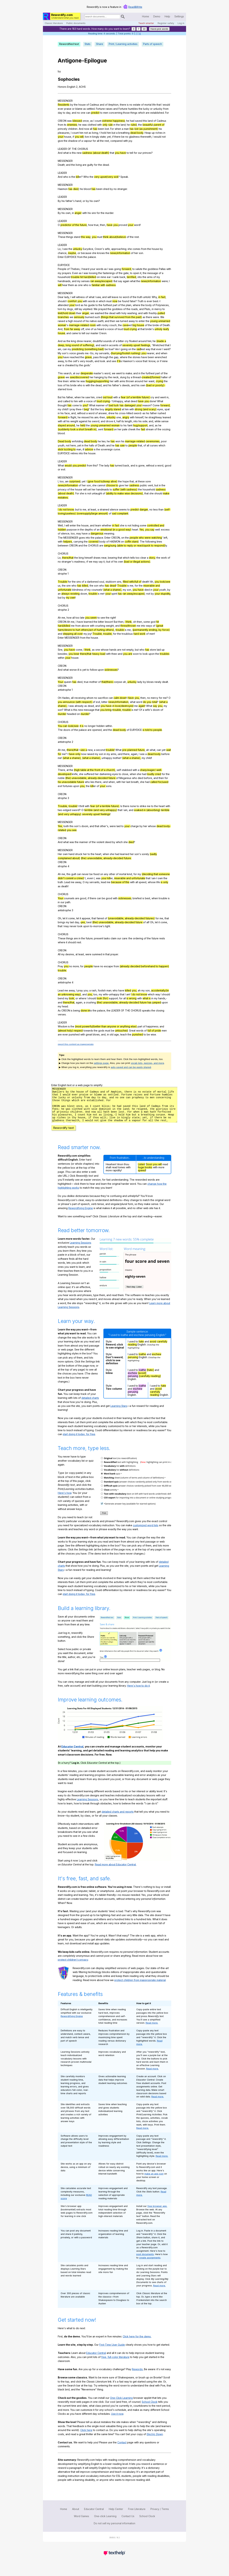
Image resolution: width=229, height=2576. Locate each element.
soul (101, 581)
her (136, 253)
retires (74, 453)
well (157, 529)
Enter (107, 537)
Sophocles (69, 79)
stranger (122, 188)
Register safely (166, 23)
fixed (96, 874)
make (129, 373)
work (164, 557)
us (95, 329)
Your (61, 681)
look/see (165, 581)
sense (165, 421)
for (94, 140)
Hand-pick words (159, 29)
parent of (159, 124)
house (82, 104)
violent (100, 842)
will (60, 285)
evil (63, 469)
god (153, 621)
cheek (132, 429)
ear (109, 277)
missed (85, 417)
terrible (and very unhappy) (100, 810)
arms (150, 277)
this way (86, 236)
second (100, 749)
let (64, 918)
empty (129, 649)
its (65, 124)
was (69, 120)
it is (82, 725)
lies (104, 441)
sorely (145, 854)
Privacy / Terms (159, 2515)
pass (96, 357)
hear (64, 285)
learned (88, 621)
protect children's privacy (73, 1966)
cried (99, 397)
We (96, 309)
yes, (83, 922)
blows (150, 681)
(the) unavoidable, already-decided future (90, 777)
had (132, 120)
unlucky (157, 108)
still (76, 309)
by (59, 71)
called (66, 401)
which (141, 112)
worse (73, 669)
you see (72, 830)
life (154, 104)
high (70, 321)
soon (136, 653)
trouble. (62, 970)
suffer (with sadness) (125, 489)
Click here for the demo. (137, 2342)
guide (91, 305)
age (116, 1034)
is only (164, 882)
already (79, 705)
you (115, 224)
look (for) (103, 998)
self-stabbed (124, 769)
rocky (105, 325)
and (102, 104)
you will (79, 136)
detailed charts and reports (118, 1818)
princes (147, 152)
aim (96, 417)
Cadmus (94, 104)
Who (86, 176)
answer (102, 413)
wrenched (161, 357)
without (81, 413)
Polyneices (162, 305)
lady (66, 297)
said (103, 345)
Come (156, 405)
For (167, 112)
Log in (181, 23)
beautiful (148, 124)
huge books (145, 1173)
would (166, 104)
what (66, 152)
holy (123, 313)
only (105, 124)
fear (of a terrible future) (135, 397)
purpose (72, 529)
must (99, 236)
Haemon (128, 361)
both (66, 826)
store (153, 649)
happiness (152, 1026)
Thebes (75, 268)
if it (118, 361)
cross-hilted (126, 413)
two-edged (64, 810)
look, (72, 998)
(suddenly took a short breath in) (77, 429)
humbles (133, 108)
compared (116, 140)
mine (103, 277)
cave (125, 325)
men (105, 112)
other (103, 826)
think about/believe (114, 236)
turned (124, 321)
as (84, 108)
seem (93, 617)
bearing (112, 557)
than (161, 509)
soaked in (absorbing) (147, 810)
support (113, 998)
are (148, 112)
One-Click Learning (121, 2404)
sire (94, 212)
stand (77, 236)
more (76, 966)
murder (109, 212)
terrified (131, 277)
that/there (107, 681)
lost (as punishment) (146, 128)
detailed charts (90, 1404)
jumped (156, 1002)
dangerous (97, 533)
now (86, 128)
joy (130, 140)
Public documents (76, 23)
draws (97, 557)
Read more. (152, 2029)
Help (167, 16)
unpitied (87, 309)
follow (93, 669)
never (85, 874)
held (82, 425)
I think (128, 621)
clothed (91, 124)
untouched (121, 1030)
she (130, 248)
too (62, 481)
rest (106, 140)
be (123, 136)
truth (139, 297)
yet (109, 136)
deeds (126, 385)
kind (129, 874)
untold (146, 297)
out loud (108, 397)
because (86, 253)
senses (85, 281)
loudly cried (154, 774)
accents (113, 345)
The (101, 465)
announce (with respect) (78, 701)
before (165, 754)
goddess (153, 268)
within (61, 657)
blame (78, 108)
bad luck (114, 405)
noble (61, 777)
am (59, 349)
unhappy (107, 757)
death (145, 581)
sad (139, 349)
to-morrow (96, 926)
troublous (127, 633)
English (71, 86)
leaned (167, 417)
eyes (160, 409)
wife (107, 248)
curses (154, 445)
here (73, 445)
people (132, 445)
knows (101, 253)
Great (132, 1030)
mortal (148, 104)
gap (116, 357)
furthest (107, 305)
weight (74, 421)
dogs (70, 309)
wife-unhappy (111, 994)
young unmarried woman (105, 425)
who (65, 176)
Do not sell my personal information (114, 2529)
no (130, 104)
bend (61, 998)
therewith (145, 136)
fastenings (109, 273)
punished (74, 1034)
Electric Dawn (155, 2440)
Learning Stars (118, 1412)
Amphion (113, 104)
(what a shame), (112, 589)
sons (108, 786)
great (89, 1034)
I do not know (66, 509)
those (126, 112)
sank (116, 277)
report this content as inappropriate (76, 1044)
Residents (63, 104)
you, (137, 697)
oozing (166, 429)
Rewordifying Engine (80, 1214)
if (73, 136)
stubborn (111, 581)
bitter (121, 341)
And (81, 128)
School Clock (149, 2408)
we (92, 313)
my (59, 273)
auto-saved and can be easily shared (131, 1067)
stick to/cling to (67, 449)
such (97, 317)
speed (142, 882)
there (123, 104)
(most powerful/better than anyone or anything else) (106, 1026)
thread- (137, 377)
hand (78, 200)
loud (120, 329)
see (65, 248)
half (118, 421)
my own (70, 597)
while (73, 381)
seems (123, 509)
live (87, 136)
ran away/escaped (101, 281)
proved (122, 224)
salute (138, 268)
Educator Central (72, 1752)
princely (62, 128)
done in (85, 1010)
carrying (78, 541)
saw (98, 297)
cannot (101, 485)
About (75, 2515)
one (83, 112)
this (145, 120)
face (67, 413)
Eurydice (88, 248)
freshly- (153, 313)
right (112, 617)
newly (157, 681)
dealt (165, 681)
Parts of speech (152, 43)
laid (159, 649)
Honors (62, 86)
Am (117, 349)
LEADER (115, 1010)
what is (147, 998)
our (140, 152)
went (166, 349)
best (155, 301)
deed (134, 401)
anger (78, 212)
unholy (158, 329)
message (152, 273)
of (87, 104)
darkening (105, 774)
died (76, 188)
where (136, 305)
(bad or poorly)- (155, 385)
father (68, 200)
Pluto (147, 309)
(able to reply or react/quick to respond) (141, 545)
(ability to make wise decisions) (124, 493)
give (60, 140)
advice (89, 449)
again (126, 281)
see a (83, 749)
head (65, 1006)
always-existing (70, 593)
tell (131, 152)
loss (60, 385)
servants (104, 353)
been (101, 128)
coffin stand (131, 541)
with (99, 124)
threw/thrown (128, 625)
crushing (100, 625)
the (76, 104)
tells (132, 557)
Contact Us (127, 2522)
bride (156, 325)
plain (128, 305)
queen (68, 681)
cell (75, 361)
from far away (72, 329)
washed (99, 313)
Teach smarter (146, 23)
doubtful (98, 341)
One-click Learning (105, 2522)
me (87, 353)
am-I (154, 878)
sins (78, 581)
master (94, 333)
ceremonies (153, 441)
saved (138, 120)
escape (108, 966)
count (98, 120)
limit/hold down (66, 313)
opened (97, 729)
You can (62, 725)
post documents (145, 2260)
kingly (95, 136)
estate (136, 104)
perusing (133, 1363)
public (143, 485)
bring (108, 709)
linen (66, 381)
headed (71, 713)
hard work (139, 633)
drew (80, 341)
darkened (93, 581)
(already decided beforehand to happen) (144, 966)
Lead (67, 882)
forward (63, 417)
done (153, 401)
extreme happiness (113, 120)
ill (83, 449)
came (75, 333)
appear (86, 918)
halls (91, 445)
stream (150, 429)
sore (148, 481)
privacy (62, 489)
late (82, 617)
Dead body (64, 441)
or (73, 108)
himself (139, 417)
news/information (120, 253)
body (148, 305)
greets (80, 353)
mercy (158, 309)
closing (160, 1010)
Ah (151, 581)
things (133, 112)
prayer (114, 954)
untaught (97, 493)
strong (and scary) (146, 409)
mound (78, 321)
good (168, 465)
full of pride (154, 1030)
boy (102, 409)
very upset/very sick (106, 176)
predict (95, 112)
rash (93, 990)
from (166, 108)
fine (60, 381)
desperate (87, 373)
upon (151, 653)
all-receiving (78, 697)
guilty (90, 164)
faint (129, 425)
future (89, 938)
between (63, 545)
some (143, 525)
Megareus (125, 777)
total (154, 701)
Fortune (100, 108)
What (160, 401)
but (113, 132)
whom (89, 697)
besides (62, 653)
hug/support (140, 425)
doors (66, 729)
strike (143, 806)
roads (134, 309)
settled (91, 108)
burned (89, 317)
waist (151, 381)
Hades (66, 697)
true (96, 224)
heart (135, 529)
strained (104, 509)
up (153, 132)
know (152, 361)
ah (147, 749)
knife (75, 774)
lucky (146, 108)
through (104, 357)
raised (61, 321)
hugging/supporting (97, 381)
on (98, 277)
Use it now (117, 2420)
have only (75, 754)
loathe (142, 1360)
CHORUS (82, 148)
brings (61, 922)
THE (74, 148)
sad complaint (120, 513)
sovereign (107, 449)
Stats (87, 43)
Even (75, 273)
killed (85, 585)
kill (77, 176)
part (115, 305)
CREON (115, 537)
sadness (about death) (95, 152)
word (137, 224)
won (117, 441)
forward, (127, 268)
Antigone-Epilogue (82, 60)
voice (110, 329)
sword (137, 413)
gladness (134, 136)
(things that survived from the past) (121, 317)
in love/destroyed (122, 705)
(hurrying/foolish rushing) (126, 353)
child (64, 409)
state (103, 136)
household (64, 277)
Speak (124, 176)
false (132, 301)
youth (61, 445)
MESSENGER (65, 100)
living (95, 132)
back (122, 277)
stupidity (165, 593)
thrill (81, 806)
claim (113, 938)
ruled (134, 124)
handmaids (64, 281)
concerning (115, 112)
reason (146, 405)
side (144, 421)
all (91, 128)
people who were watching (146, 537)
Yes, (141, 529)
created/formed (151, 377)
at (139, 329)
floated (133, 341)
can (88, 112)
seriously (79, 317)
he (127, 120)
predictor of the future (73, 224)
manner (100, 405)
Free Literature (136, 2515)
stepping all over (73, 633)
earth (101, 321)
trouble (75, 277)
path (67, 902)
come (75, 405)
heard (85, 268)
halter (164, 377)
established (157, 112)
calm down (120, 697)
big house (138, 325)
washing (132, 313)
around (142, 341)
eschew (156, 1360)
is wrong (131, 998)
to (64, 112)
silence (114, 509)
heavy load (98, 653)
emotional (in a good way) (115, 529)
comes (136, 248)
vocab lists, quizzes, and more (147, 1063)
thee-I (79, 409)
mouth (89, 361)
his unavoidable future (71, 781)
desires (69, 954)
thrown (130, 381)
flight (73, 417)
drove (109, 421)
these (141, 481)
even (90, 878)
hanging (99, 377)
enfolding (77, 441)
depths (89, 529)
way (148, 349)
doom (83, 593)
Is (121, 806)
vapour (88, 140)
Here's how (64, 1499)
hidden (100, 725)
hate (141, 1347)
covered (93, 541)
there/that (68, 557)
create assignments (149, 2264)
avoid (153, 1347)
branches (63, 317)
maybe (72, 253)
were (165, 281)
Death (166, 325)
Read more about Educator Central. (115, 1870)
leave (115, 297)
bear (76, 653)
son (141, 253)
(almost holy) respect (70, 1030)
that (159, 104)
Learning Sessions (80, 1249)
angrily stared (113, 409)
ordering (138, 938)
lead (103, 882)
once (86, 120)
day (60, 112)
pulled (161, 313)
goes (82, 537)
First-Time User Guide (112, 2351)
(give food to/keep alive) (102, 481)
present (98, 938)
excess (165, 529)
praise (67, 108)
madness (79, 561)
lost (107, 128)
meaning (109, 533)
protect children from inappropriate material (140, 1986)
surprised (74, 481)
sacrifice (103, 697)
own (96, 200)
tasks (107, 938)
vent (150, 485)
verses (62, 1014)
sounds (107, 341)
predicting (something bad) (88, 349)
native (93, 321)
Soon (149, 1170)
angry (125, 417)
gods (87, 365)
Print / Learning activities (123, 43)
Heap (148, 132)
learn (98, 525)
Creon (98, 248)
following (150, 541)
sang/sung (110, 545)
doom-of (158, 709)
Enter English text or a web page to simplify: (77, 1085)
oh (134, 621)
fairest (100, 918)
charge (134, 826)
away (132, 321)
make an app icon (154, 2180)
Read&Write (135, 6)
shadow (72, 140)
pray (72, 409)
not (86, 132)
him (81, 132)
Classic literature (54, 23)
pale (124, 429)
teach (123, 1034)
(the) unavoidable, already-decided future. (106, 858)
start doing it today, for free (79, 1440)
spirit (114, 593)
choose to (112, 485)
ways (149, 625)
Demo (156, 16)
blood (87, 188)
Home (145, 16)
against (83, 421)
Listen (141, 1170)
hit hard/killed (88, 277)
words (99, 268)
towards (88, 1030)
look (102, 361)
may (78, 533)
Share (99, 43)
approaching (118, 248)
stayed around (66, 425)
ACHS (82, 86)
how (90, 224)
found (125, 301)
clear (143, 557)
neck (116, 377)
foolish (102, 990)
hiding (135, 525)
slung (123, 377)
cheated (70, 365)
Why (154, 297)
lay (80, 309)
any (106, 874)
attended (63, 305)
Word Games (81, 2522)
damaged (130, 405)
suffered (89, 774)
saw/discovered (79, 377)
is (128, 104)
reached (75, 357)
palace (92, 256)
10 (144, 29)
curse (116, 449)
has (95, 128)
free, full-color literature (115, 2363)
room (93, 325)
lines (159, 541)
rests (162, 938)
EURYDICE (71, 256)
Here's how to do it (138, 1692)
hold (103, 132)
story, (152, 557)
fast (143, 429)
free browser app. (157, 2212)
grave (88, 357)
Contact (121, 2448)
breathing (124, 132)
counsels (96, 589)
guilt (73, 874)
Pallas (162, 268)
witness (80, 297)
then (102, 224)
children (72, 128)
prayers (66, 273)
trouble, (107, 633)
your (61, 136)
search (68, 373)
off (82, 329)
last (128, 781)
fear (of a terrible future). (105, 806)
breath (135, 781)
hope (126, 481)
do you (147, 701)
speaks (146, 1010)
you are (127, 653)
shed (106, 188)
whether (106, 525)
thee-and (116, 653)
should (62, 301)
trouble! (110, 749)
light (107, 926)
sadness (111, 285)
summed (97, 954)
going (117, 268)
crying (159, 381)
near (103, 557)
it (140, 273)
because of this (120, 882)
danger (144, 509)
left (165, 537)
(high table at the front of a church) (94, 769)
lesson (109, 621)
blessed (77, 120)
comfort (72, 301)
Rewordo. (137, 2375)
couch (113, 325)
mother (93, 681)
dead (106, 164)
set (89, 489)
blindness (77, 589)
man (126, 128)
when (118, 128)
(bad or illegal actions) (137, 561)
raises (109, 108)
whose (105, 649)
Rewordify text (63, 1134)
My (59, 353)
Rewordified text (69, 43)
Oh (152, 922)
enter (142, 321)
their (78, 313)
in (114, 124)
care (124, 938)
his (160, 128)
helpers (67, 541)
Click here (86, 2436)
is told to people (152, 729)
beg (86, 409)
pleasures (63, 132)
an (98, 529)
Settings (179, 16)
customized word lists (145, 1531)
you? (85, 405)
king (73, 341)
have (110, 224)
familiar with (98, 285)
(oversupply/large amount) (92, 513)
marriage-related (79, 325)
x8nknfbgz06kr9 (114, 1108)
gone (141, 465)
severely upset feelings (136, 345)
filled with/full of (132, 581)
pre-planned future (133, 749)
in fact (161, 297)
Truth (140, 301)
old (111, 1034)
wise (153, 1034)
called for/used (159, 781)
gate (126, 273)
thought (62, 405)
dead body (136, 132)
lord (77, 305)
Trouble (63, 581)
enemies (72, 124)
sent (100, 429)
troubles (164, 653)
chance (62, 253)
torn (60, 309)
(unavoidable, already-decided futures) (131, 918)
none (133, 806)
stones (136, 357)
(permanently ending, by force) (151, 629)
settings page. (101, 1063)
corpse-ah (120, 681)
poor (164, 441)
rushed (162, 413)
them (71, 285)
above (85, 625)
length (128, 421)
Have (131, 697)
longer (92, 725)
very (82, 361)
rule (110, 124)
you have (120, 152)
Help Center (116, 2515)
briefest (137, 898)
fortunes (67, 786)
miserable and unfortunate (129, 878)
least (93, 509)
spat (167, 409)
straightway (155, 417)
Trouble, (97, 633)
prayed (102, 309)
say (120, 281)
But (115, 281)
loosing (93, 273)
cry (126, 341)
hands (112, 649)
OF (69, 148)
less (155, 509)
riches (159, 132)
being (76, 1010)
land (150, 120)
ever (60, 108)
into (140, 277)
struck (78, 854)
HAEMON (114, 541)
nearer (87, 341)
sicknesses (111, 669)
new (79, 152)
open (136, 273)
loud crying (130, 329)
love (69, 389)
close (125, 774)
